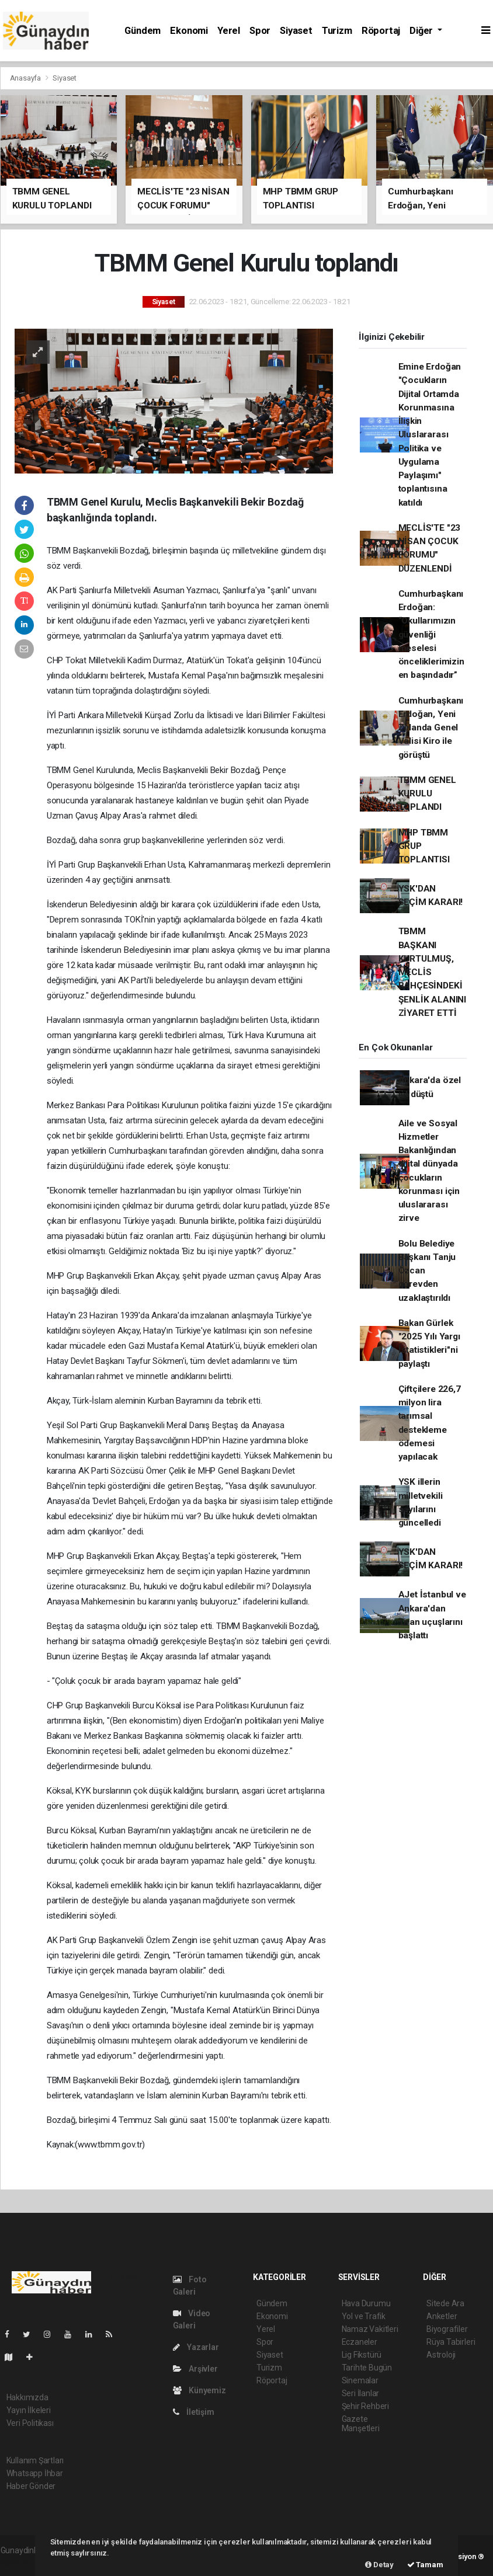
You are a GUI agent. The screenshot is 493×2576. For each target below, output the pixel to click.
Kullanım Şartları (35, 2460)
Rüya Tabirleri (450, 2342)
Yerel (228, 30)
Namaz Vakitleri (370, 2329)
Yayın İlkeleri (28, 2410)
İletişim (193, 2412)
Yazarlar (196, 2347)
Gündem (142, 30)
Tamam (425, 2564)
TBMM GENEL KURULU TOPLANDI (427, 794)
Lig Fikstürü (362, 2354)
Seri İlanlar (361, 2393)
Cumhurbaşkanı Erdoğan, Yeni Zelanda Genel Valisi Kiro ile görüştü (431, 727)
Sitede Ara (445, 2303)
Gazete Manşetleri (361, 2423)
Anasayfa (26, 78)
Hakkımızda (27, 2397)
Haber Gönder (31, 2486)
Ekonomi (189, 30)
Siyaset (296, 30)
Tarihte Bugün (367, 2367)
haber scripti (23, 2562)
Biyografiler (447, 2329)
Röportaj (381, 30)
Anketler (441, 2316)
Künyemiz (199, 2390)
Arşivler (195, 2368)
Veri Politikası (30, 2423)
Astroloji (441, 2354)
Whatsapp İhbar (34, 2473)
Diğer (422, 30)
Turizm (337, 30)
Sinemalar (360, 2380)
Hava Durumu (366, 2303)
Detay (379, 2564)
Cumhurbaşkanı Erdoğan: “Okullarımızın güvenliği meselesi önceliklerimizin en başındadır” (431, 635)
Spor (259, 30)
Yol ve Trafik (364, 2316)
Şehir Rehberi (366, 2406)
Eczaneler (359, 2342)
